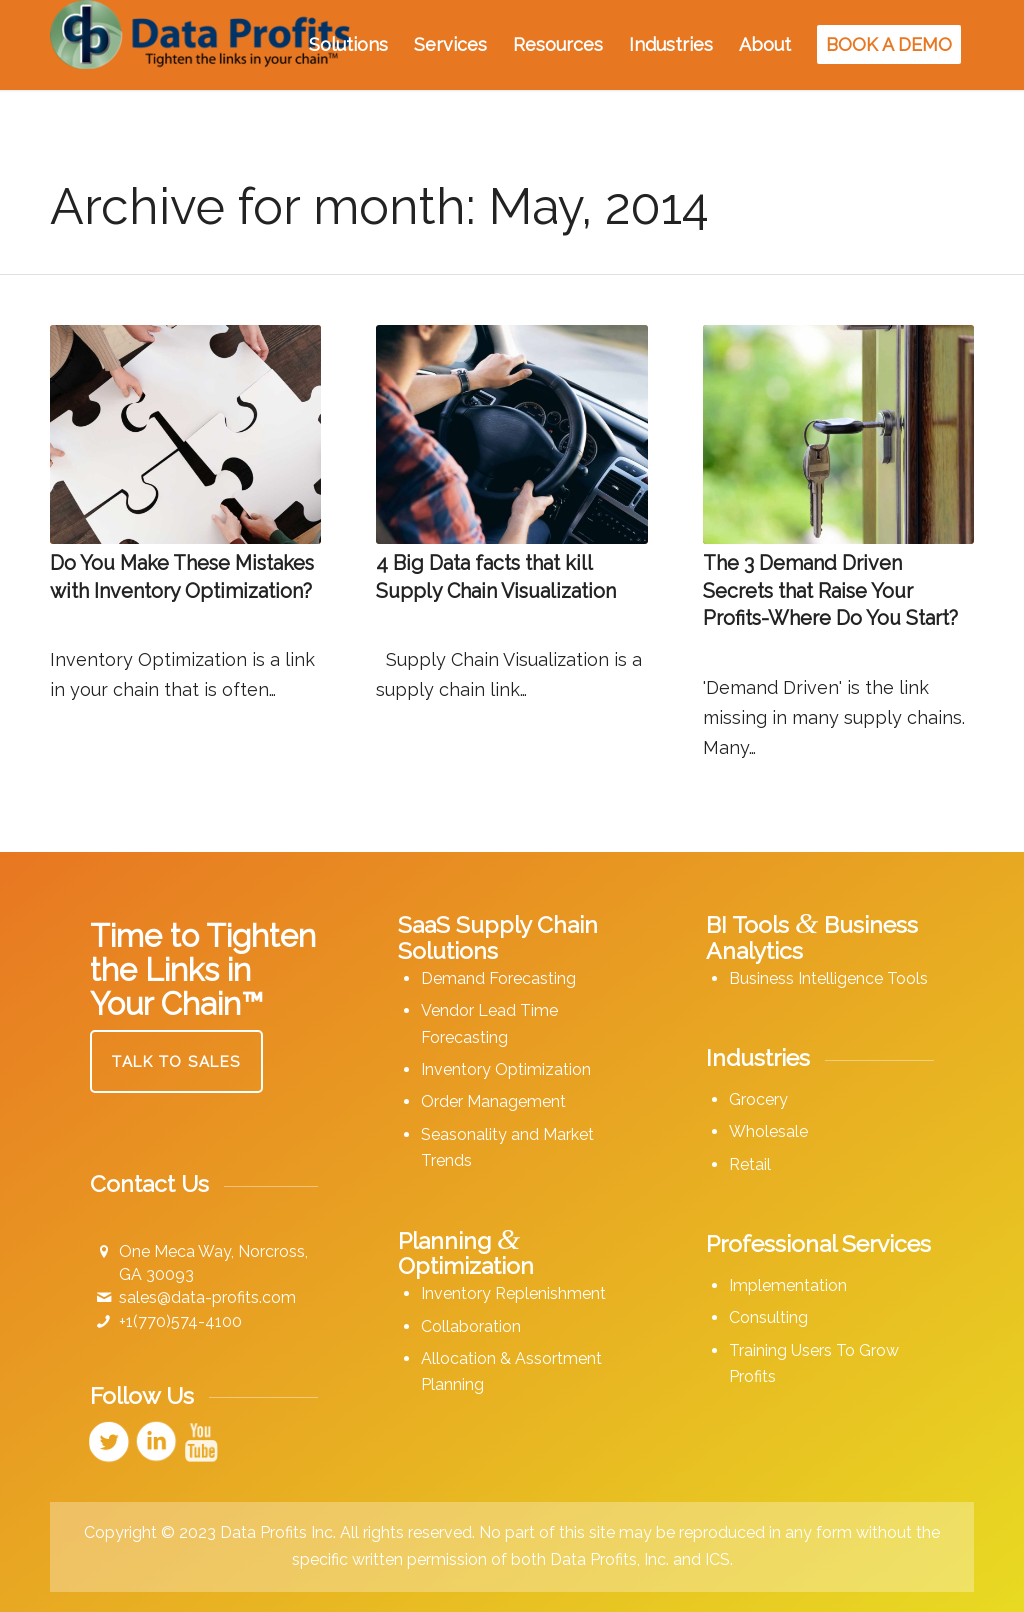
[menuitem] (348, 45)
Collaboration (471, 1326)
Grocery (758, 1099)
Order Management (493, 1101)
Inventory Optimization (506, 1069)
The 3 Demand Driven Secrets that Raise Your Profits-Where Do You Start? (830, 590)
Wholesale (768, 1131)
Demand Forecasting (498, 978)
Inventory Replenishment (513, 1293)
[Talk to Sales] (176, 1061)
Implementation (788, 1285)
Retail (750, 1164)
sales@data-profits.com (207, 1297)
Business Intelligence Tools (828, 978)
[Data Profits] (200, 45)
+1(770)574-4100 (180, 1321)
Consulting (768, 1317)
